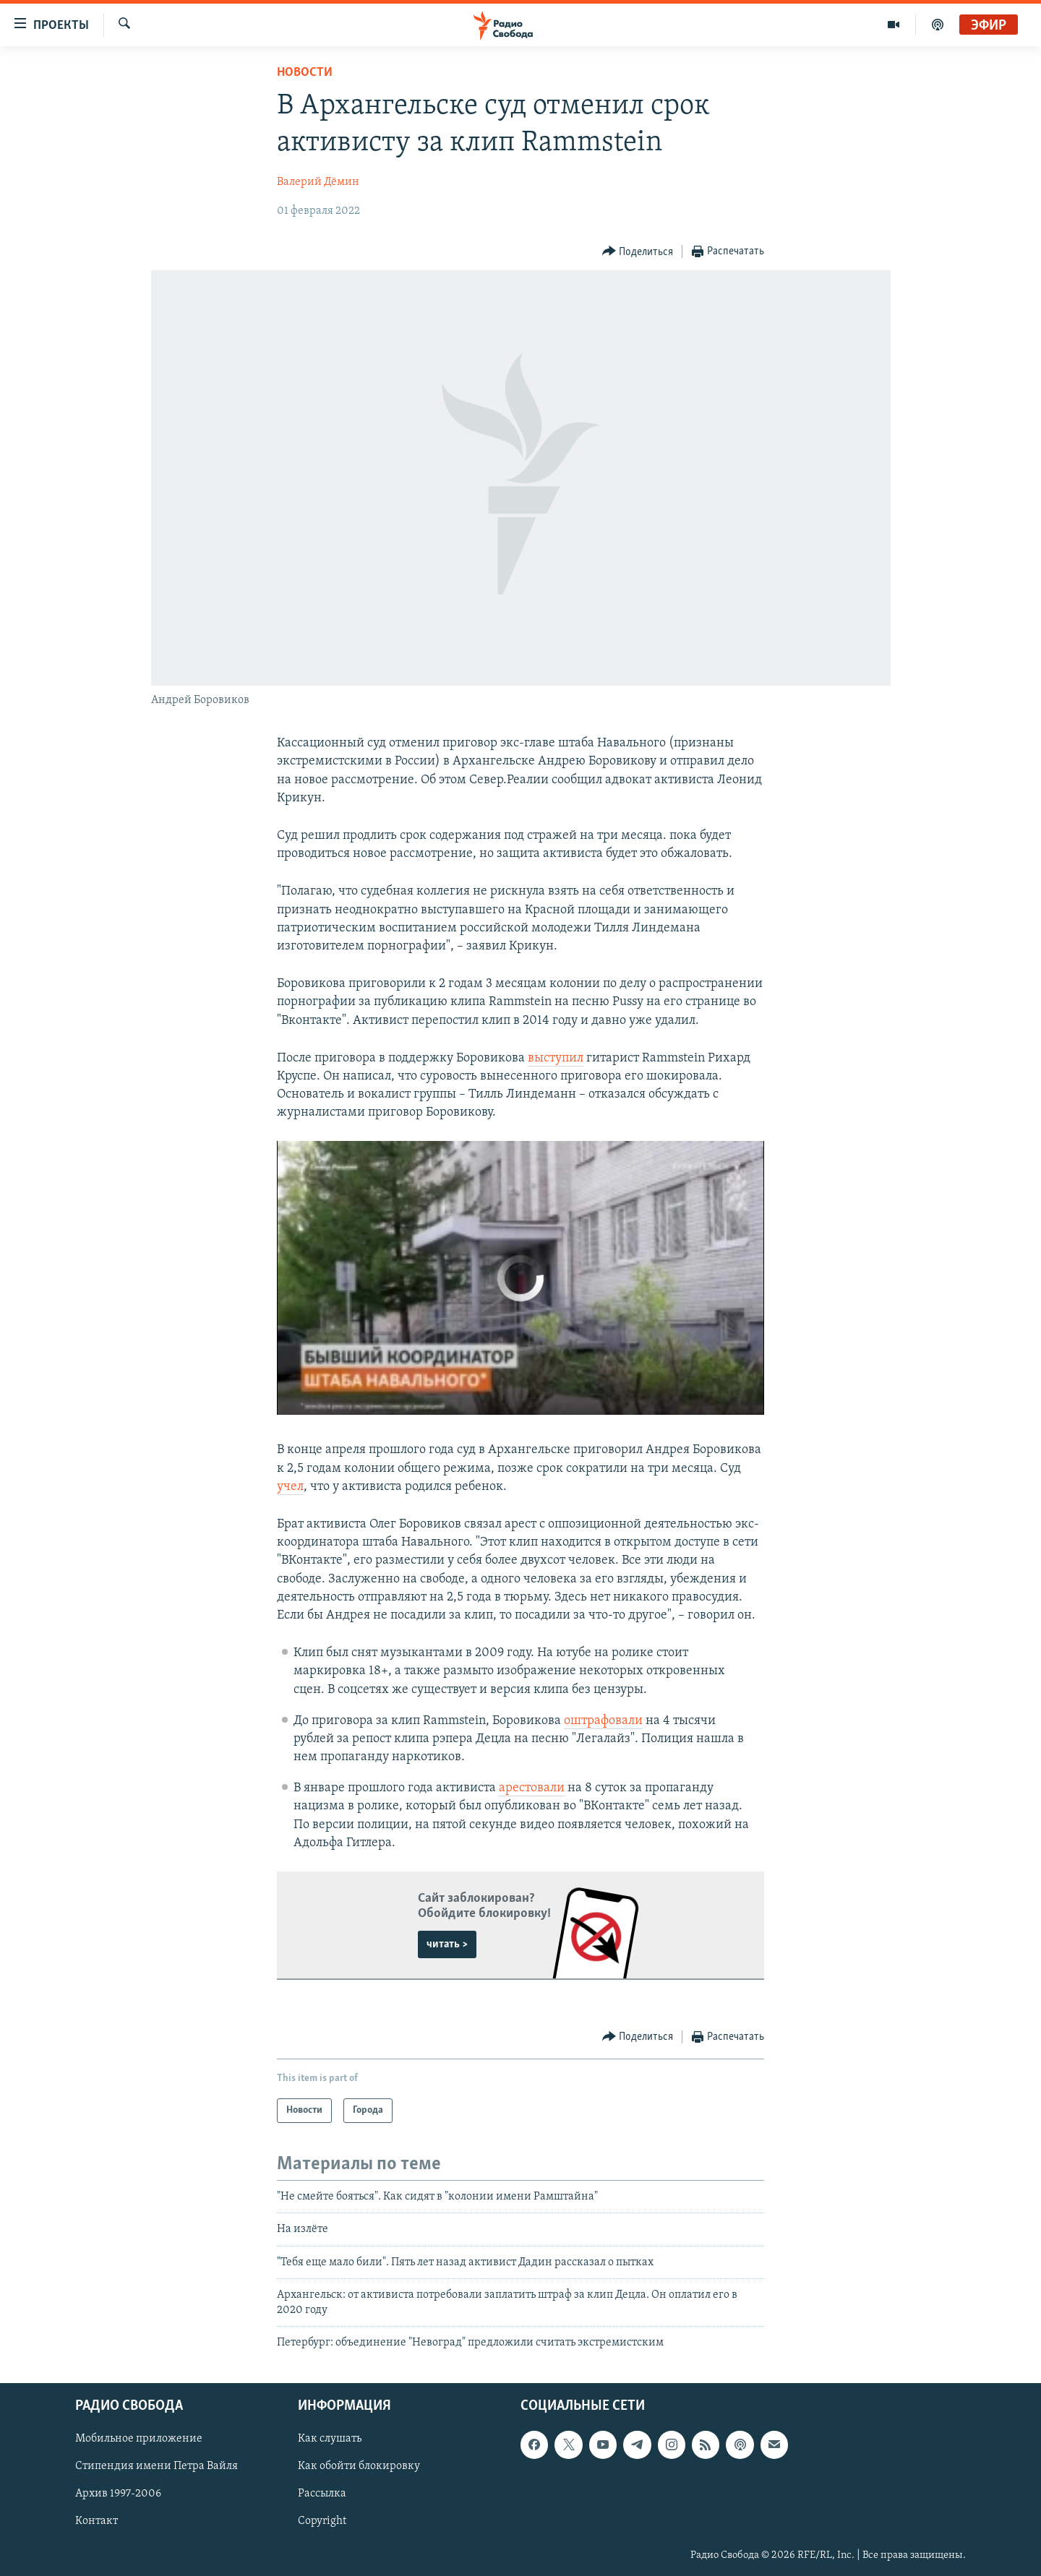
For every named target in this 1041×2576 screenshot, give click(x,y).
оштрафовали (603, 1721)
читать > (447, 1944)
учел (290, 1487)
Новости (305, 72)
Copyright (322, 2522)
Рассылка (322, 2494)
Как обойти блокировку (359, 2467)
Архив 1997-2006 (118, 2494)
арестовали (532, 1788)
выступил (555, 1058)
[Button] (638, 252)
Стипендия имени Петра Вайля (156, 2467)
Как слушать (329, 2439)
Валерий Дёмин (318, 182)
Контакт (96, 2522)
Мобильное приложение (138, 2439)
